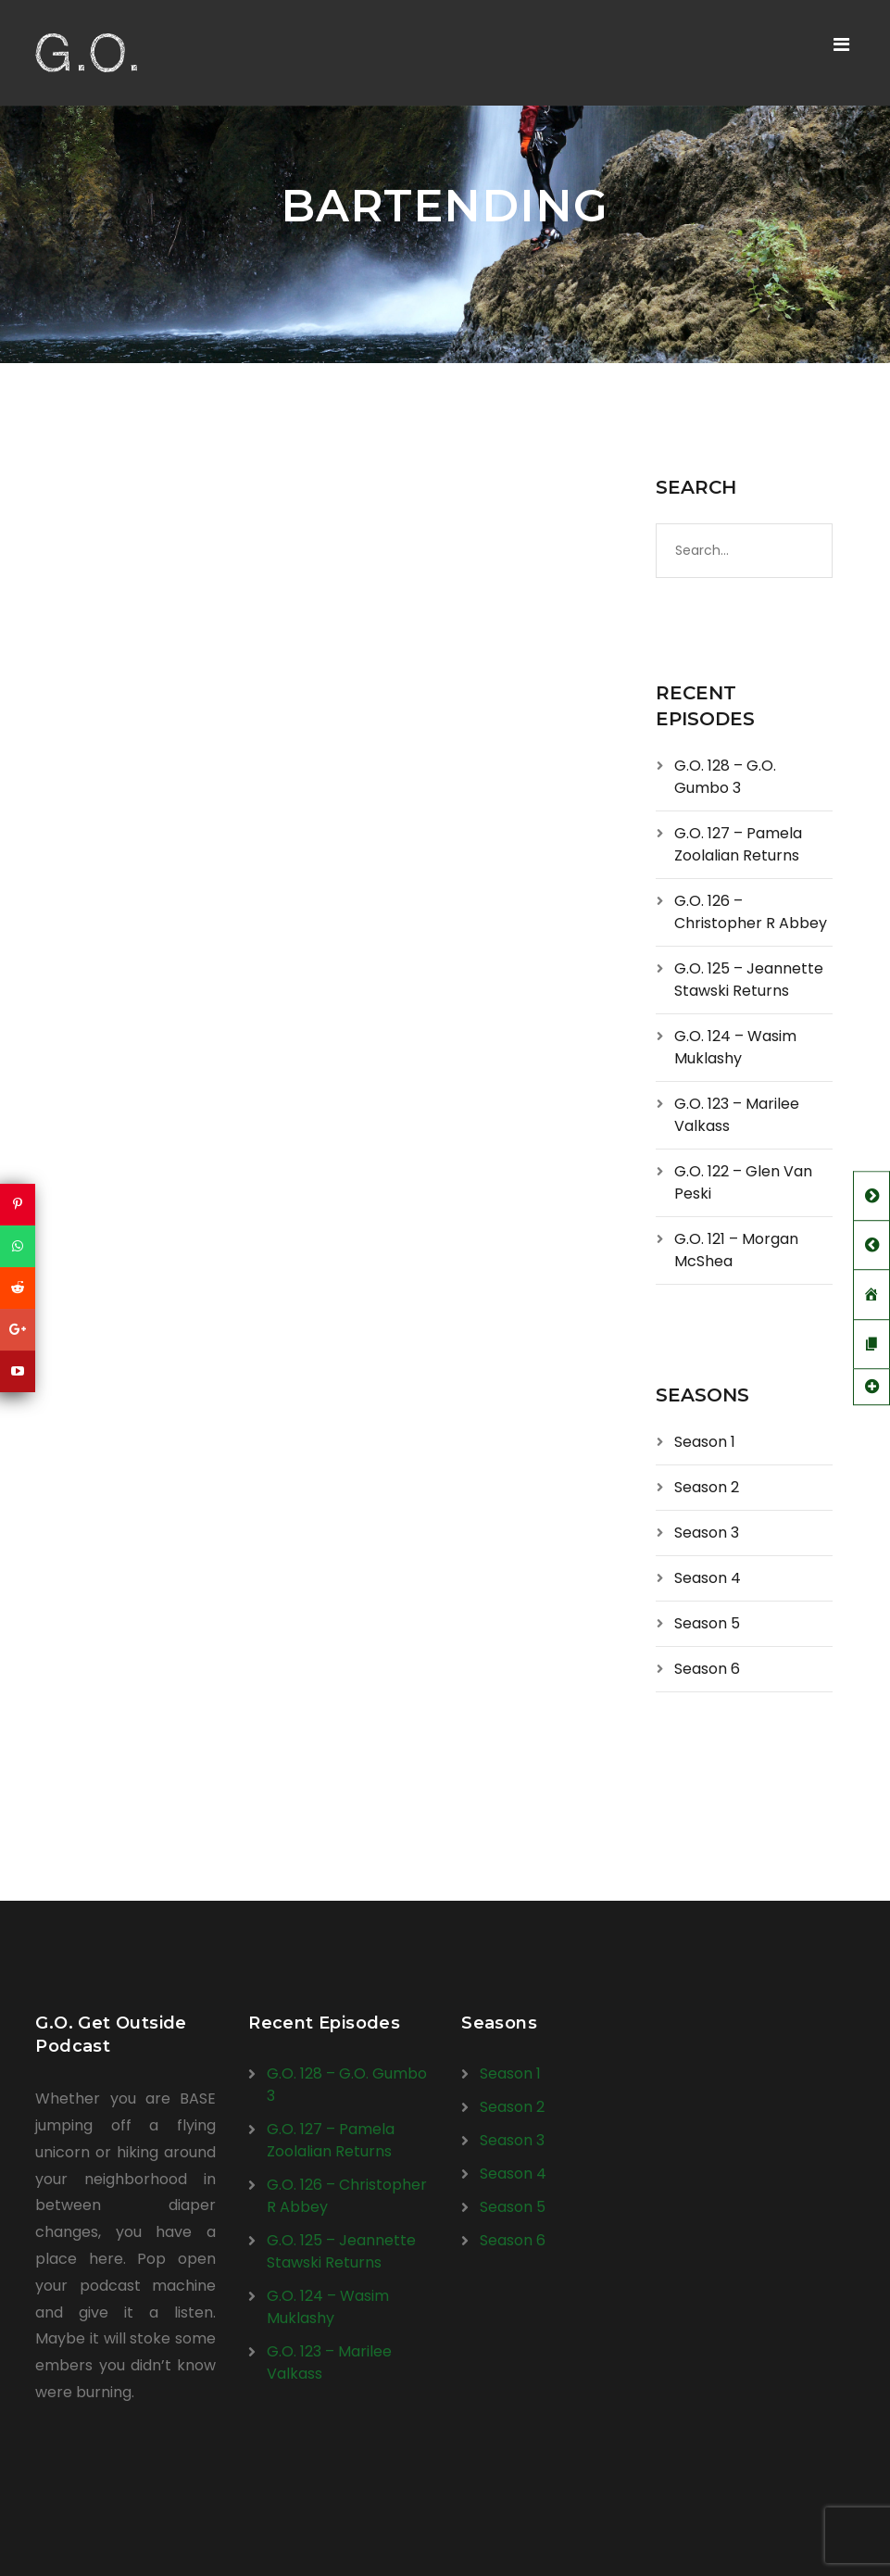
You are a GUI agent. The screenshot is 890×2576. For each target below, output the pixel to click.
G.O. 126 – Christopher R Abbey (750, 912)
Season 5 (707, 1623)
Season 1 (704, 1441)
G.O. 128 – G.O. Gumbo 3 (725, 776)
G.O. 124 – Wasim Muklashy (735, 1047)
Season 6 (707, 1668)
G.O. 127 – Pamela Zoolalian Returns (738, 844)
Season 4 (707, 1578)
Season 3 (706, 1532)
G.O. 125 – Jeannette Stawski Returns (748, 979)
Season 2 (706, 1487)
